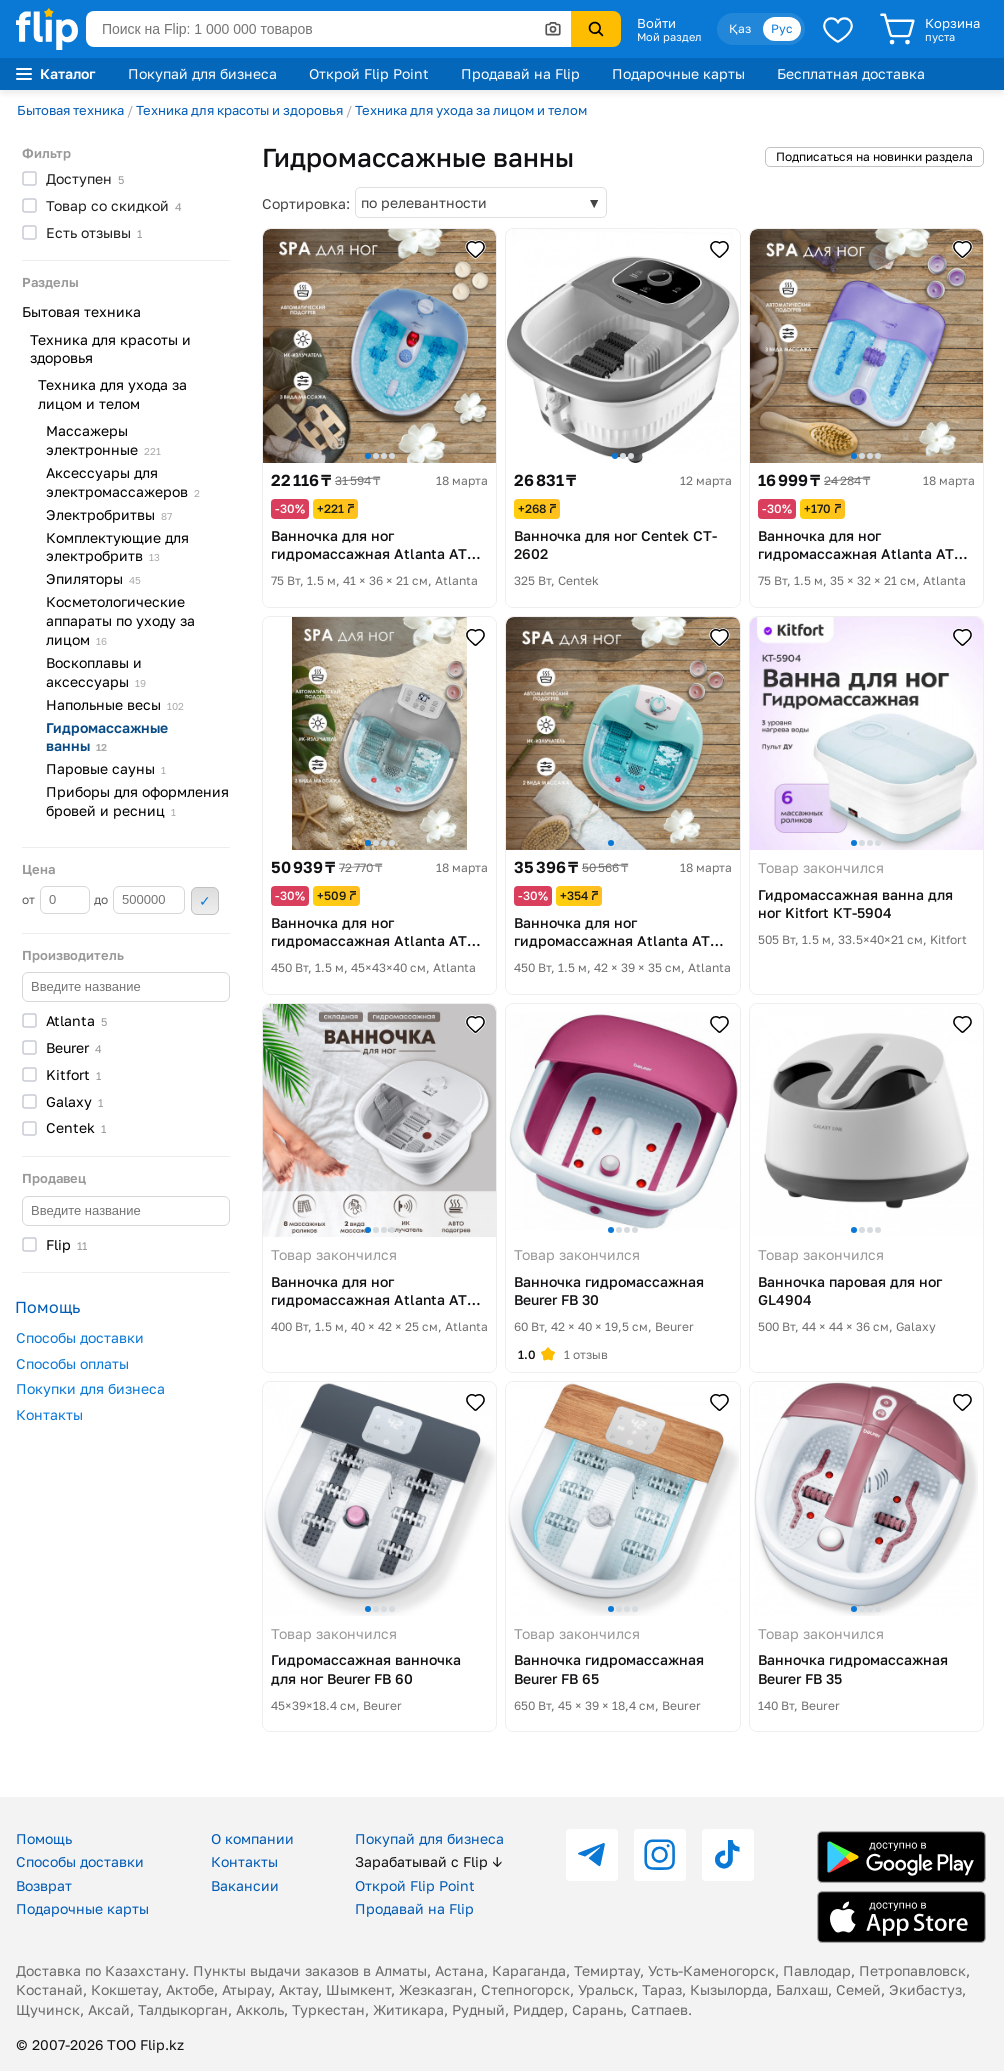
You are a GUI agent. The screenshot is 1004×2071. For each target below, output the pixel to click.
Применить (205, 901)
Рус (782, 28)
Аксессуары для (123, 482)
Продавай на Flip (520, 73)
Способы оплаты (72, 1363)
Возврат (44, 1885)
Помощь (44, 1838)
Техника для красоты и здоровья (239, 110)
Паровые (106, 768)
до (139, 900)
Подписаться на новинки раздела (874, 156)
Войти (656, 23)
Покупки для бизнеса (90, 1388)
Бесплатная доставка (851, 73)
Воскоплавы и (96, 672)
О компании (252, 1838)
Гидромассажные (107, 737)
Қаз (740, 28)
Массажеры (103, 440)
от (56, 900)
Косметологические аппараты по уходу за (120, 620)
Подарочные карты (678, 73)
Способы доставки (80, 1337)
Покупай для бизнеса (202, 73)
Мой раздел (669, 37)
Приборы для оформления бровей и (137, 801)
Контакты (49, 1414)
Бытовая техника (70, 110)
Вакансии (245, 1885)
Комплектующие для (117, 547)
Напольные (115, 704)
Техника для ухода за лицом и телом (471, 110)
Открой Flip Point (369, 73)
